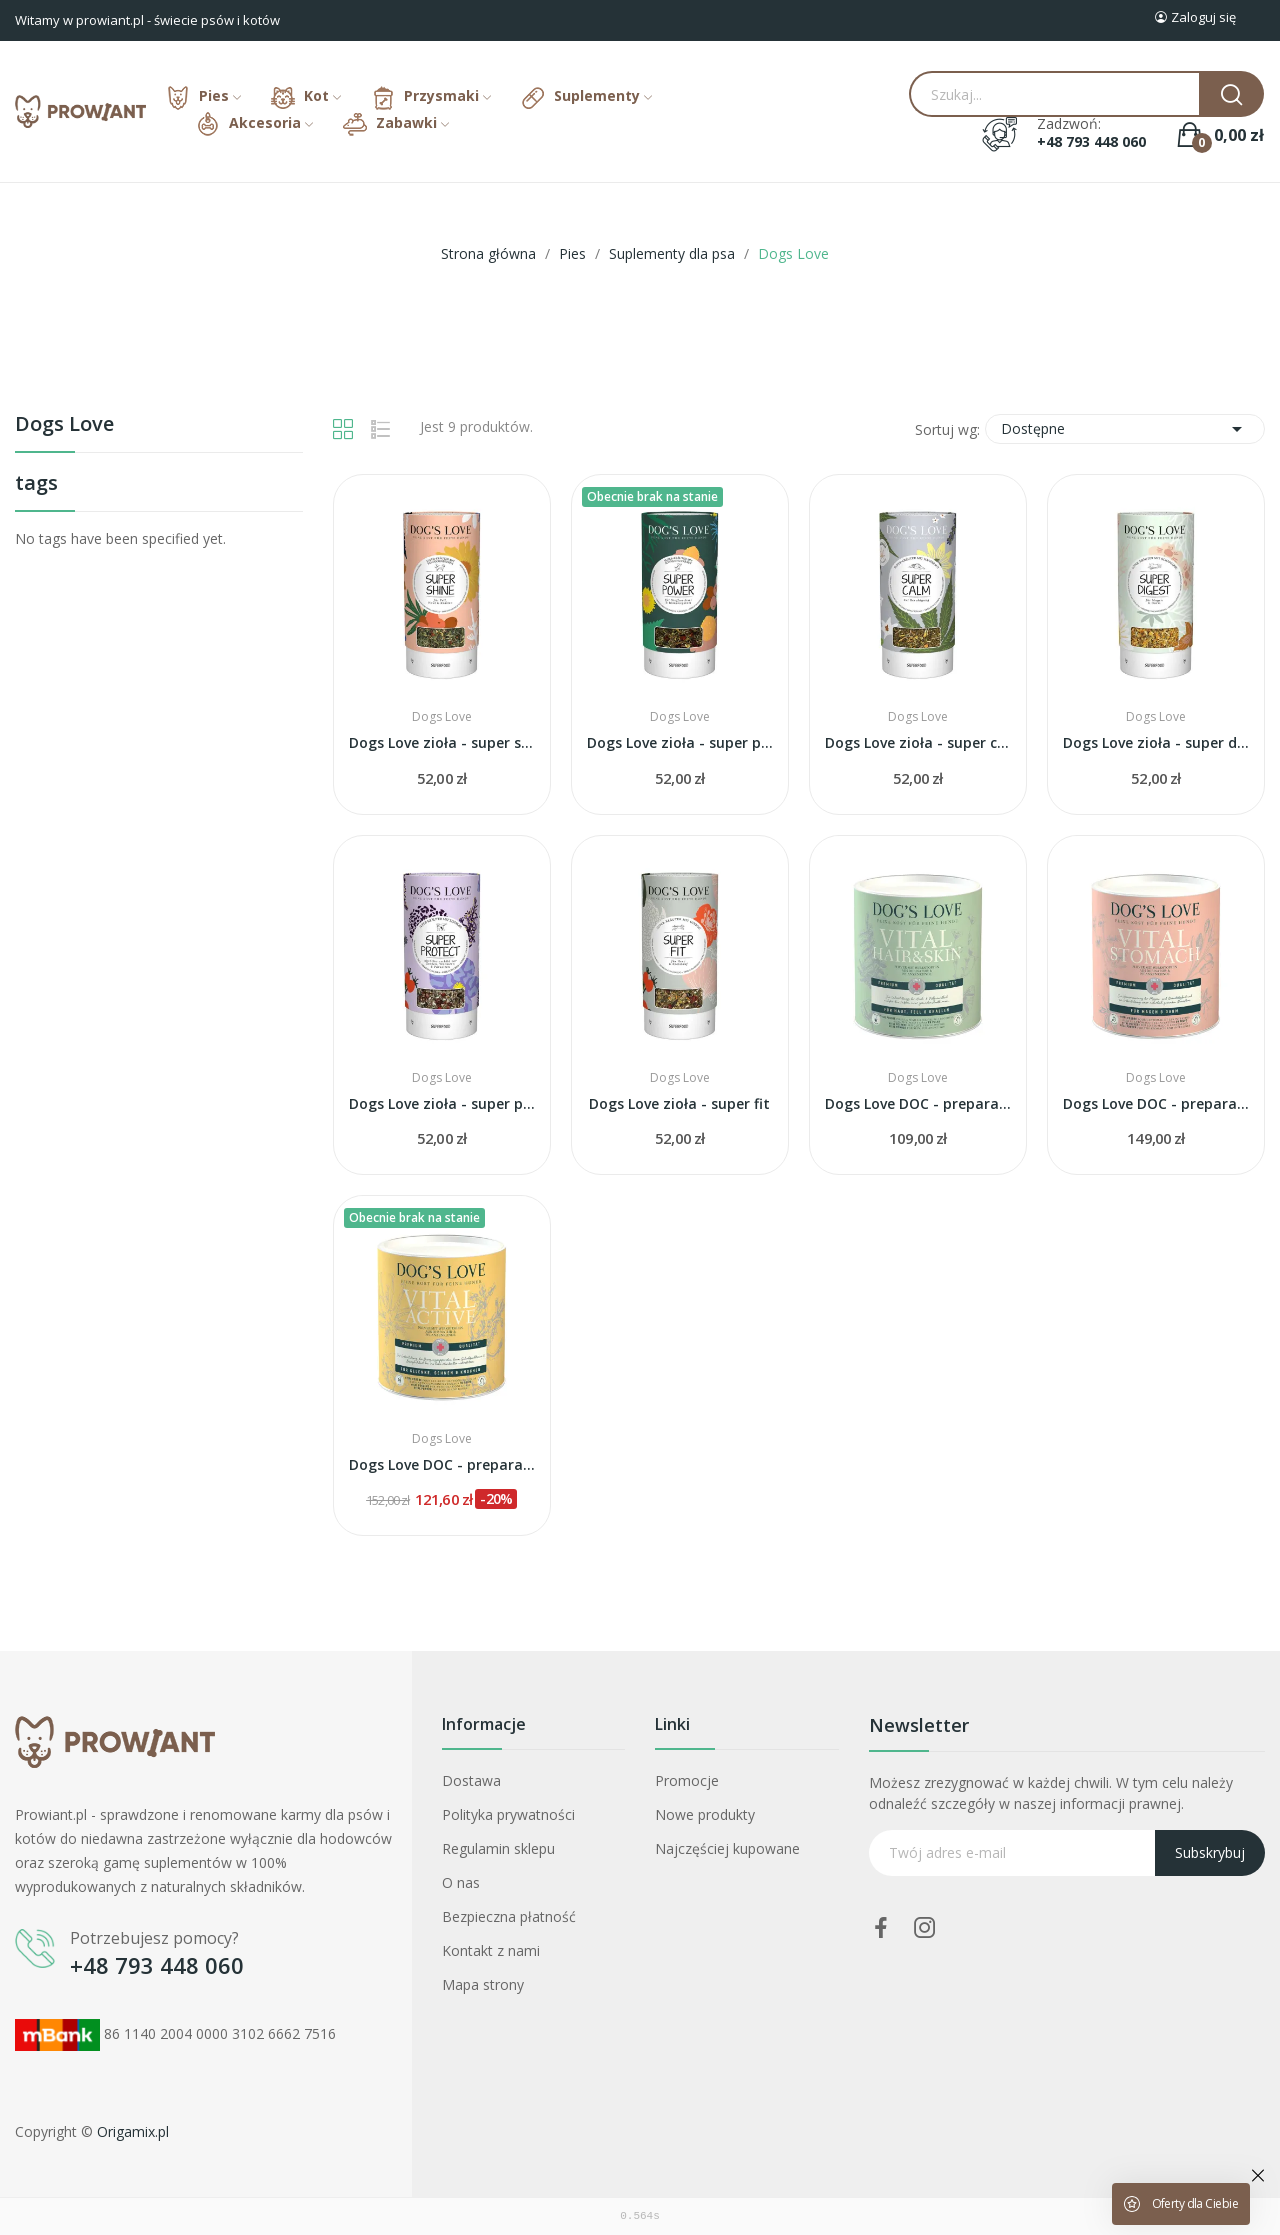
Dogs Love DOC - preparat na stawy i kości (442, 1464)
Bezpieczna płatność (509, 1916)
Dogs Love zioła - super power (680, 742)
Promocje (687, 1780)
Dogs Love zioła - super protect (442, 1103)
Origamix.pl (133, 2131)
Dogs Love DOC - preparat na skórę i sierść (918, 1103)
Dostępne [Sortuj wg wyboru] (1125, 429)
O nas (461, 1882)
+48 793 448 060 (1091, 142)
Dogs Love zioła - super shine (442, 742)
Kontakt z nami (491, 1950)
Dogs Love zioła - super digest (1156, 742)
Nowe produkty (705, 1814)
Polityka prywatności (508, 1814)
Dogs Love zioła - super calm (918, 742)
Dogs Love (64, 425)
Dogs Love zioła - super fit (679, 1103)
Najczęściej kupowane (727, 1848)
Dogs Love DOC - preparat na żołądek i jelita (1156, 1103)
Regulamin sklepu (498, 1848)
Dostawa (471, 1780)
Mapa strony (483, 1984)
